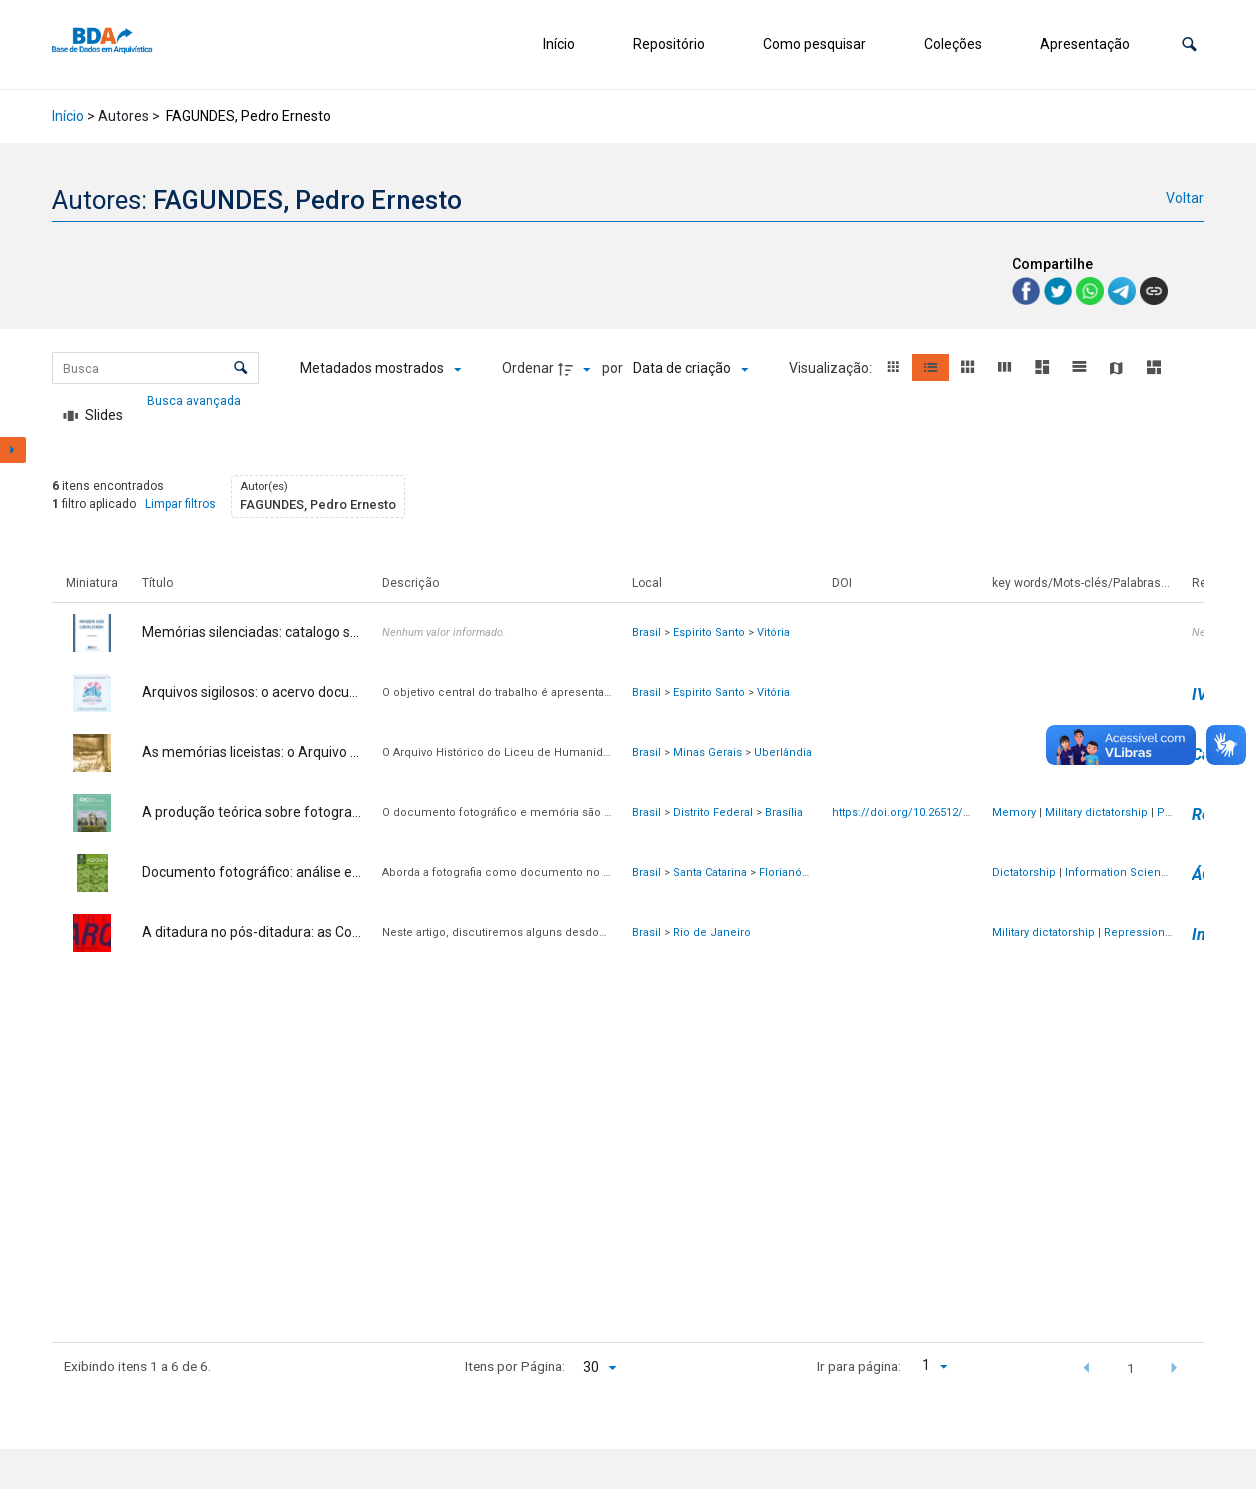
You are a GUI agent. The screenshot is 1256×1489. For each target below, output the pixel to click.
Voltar (1185, 198)
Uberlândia (783, 752)
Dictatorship (1024, 872)
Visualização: (832, 368)
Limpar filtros (180, 504)
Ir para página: (859, 1366)
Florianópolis (793, 872)
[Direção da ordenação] (577, 369)
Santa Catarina (710, 872)
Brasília (784, 812)
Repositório (669, 44)
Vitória (773, 632)
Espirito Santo (709, 632)
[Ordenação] (690, 369)
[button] (1189, 44)
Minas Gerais (707, 752)
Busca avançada (195, 400)
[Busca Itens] (155, 368)
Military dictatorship (1096, 812)
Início (559, 44)
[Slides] (93, 416)
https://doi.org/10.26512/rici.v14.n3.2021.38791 (954, 812)
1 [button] (1131, 1368)
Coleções (953, 44)
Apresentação (1085, 44)
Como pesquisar (814, 44)
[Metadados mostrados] (380, 369)
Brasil (646, 632)
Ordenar (528, 368)
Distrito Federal (713, 812)
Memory (1014, 812)
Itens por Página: (515, 1366)
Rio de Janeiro (712, 932)
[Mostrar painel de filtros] (13, 450)
